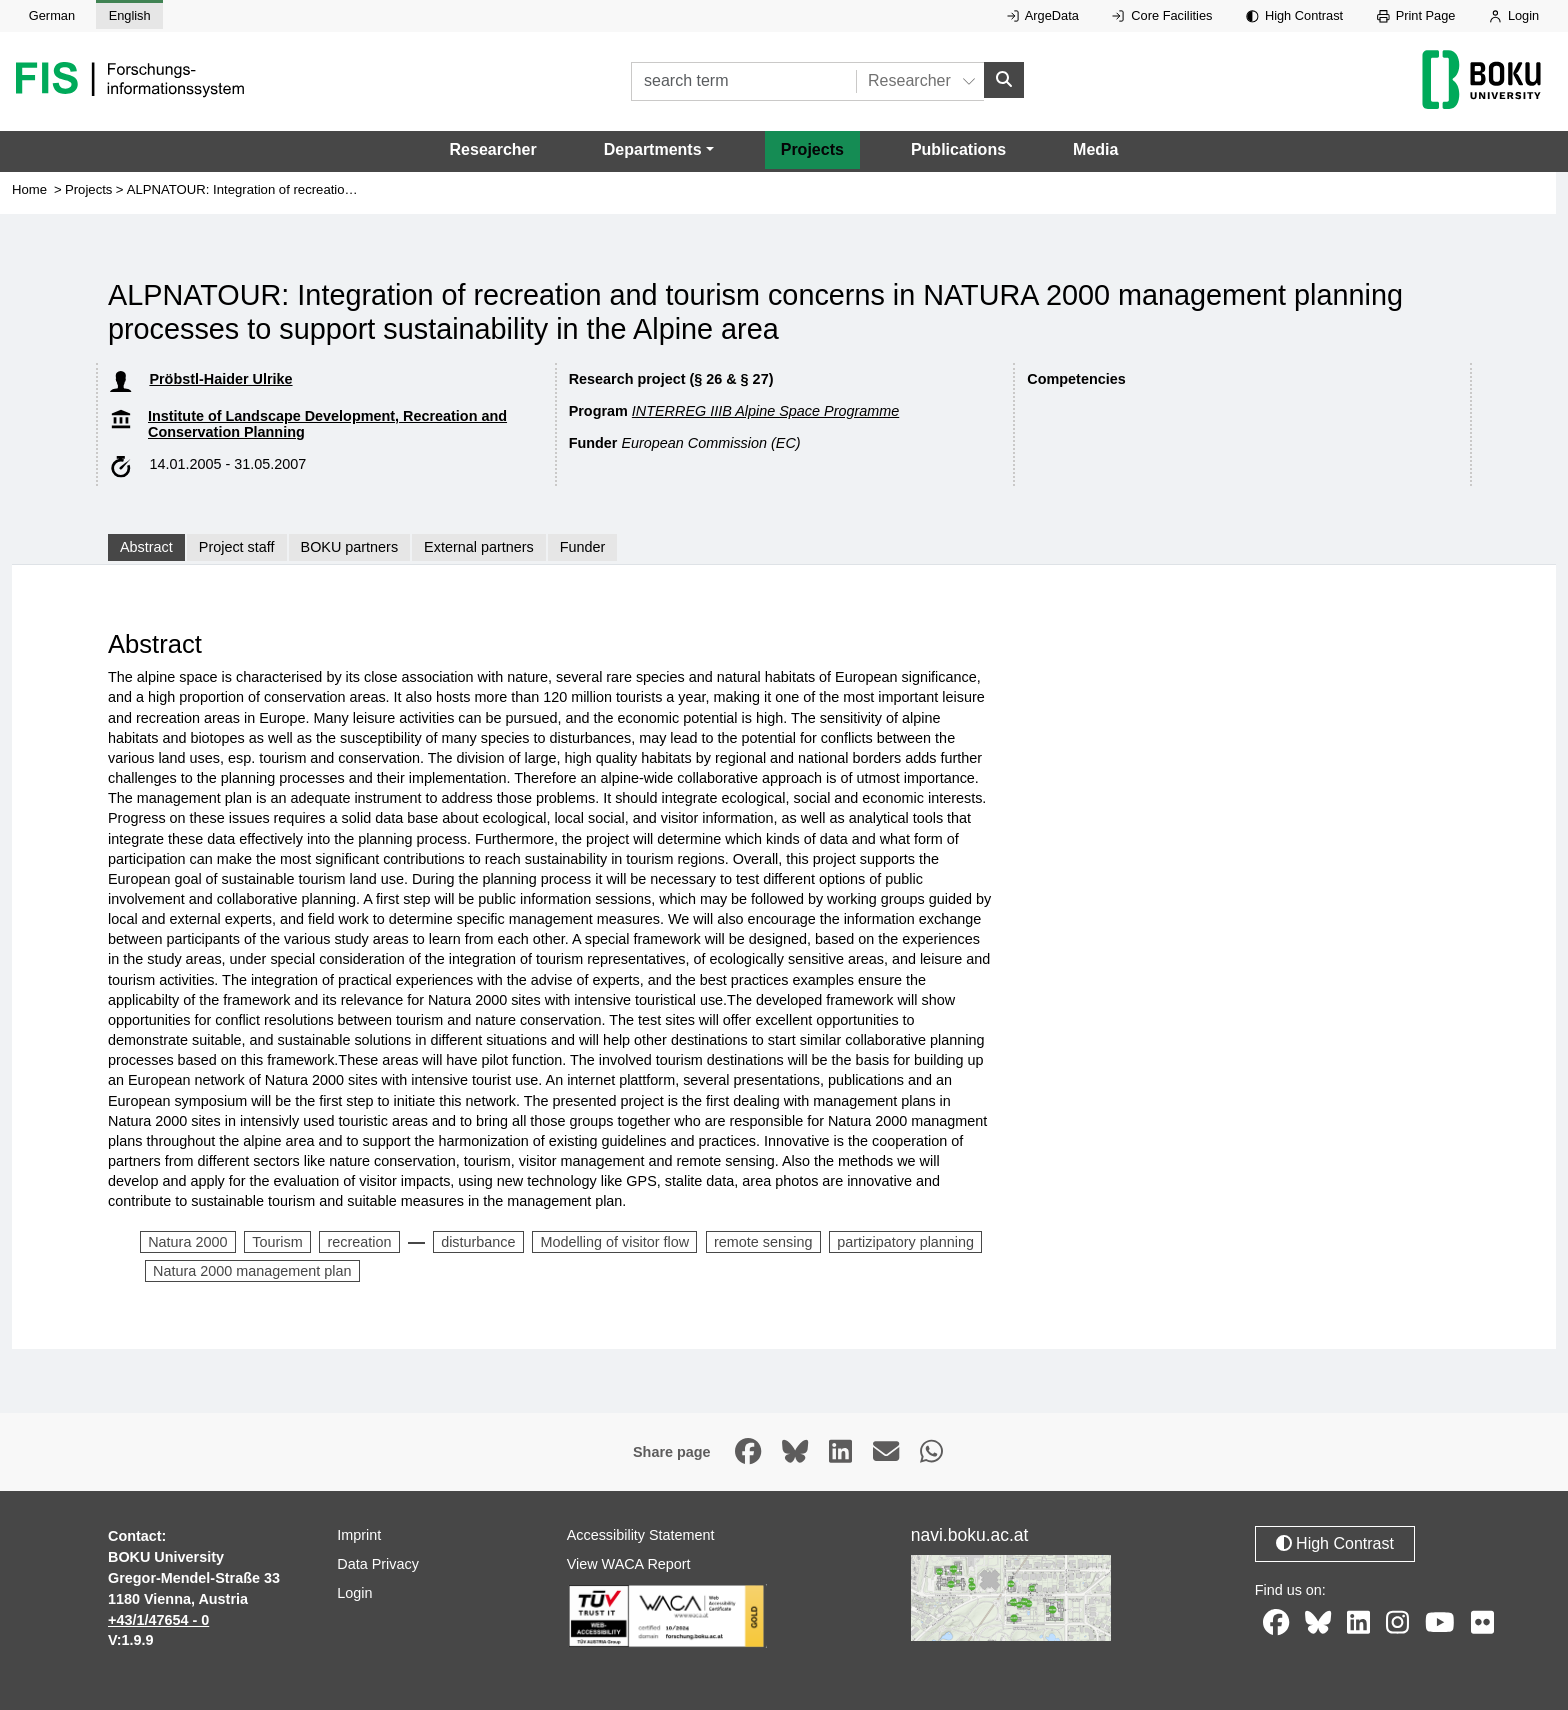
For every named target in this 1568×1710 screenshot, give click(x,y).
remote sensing (763, 1242)
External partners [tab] (479, 547)
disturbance (478, 1242)
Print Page (1416, 15)
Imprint (359, 1535)
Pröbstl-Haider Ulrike (220, 379)
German (52, 15)
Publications (958, 149)
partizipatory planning (905, 1242)
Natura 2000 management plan (252, 1271)
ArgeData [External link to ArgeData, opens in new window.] (1043, 15)
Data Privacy (378, 1564)
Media (1095, 149)
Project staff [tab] (237, 547)
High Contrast (1294, 15)
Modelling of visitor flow (614, 1242)
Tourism (277, 1242)
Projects (812, 149)
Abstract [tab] (146, 547)
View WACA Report (629, 1564)
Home (29, 189)
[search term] (743, 81)
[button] (659, 150)
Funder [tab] (583, 547)
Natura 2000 (187, 1242)
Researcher (493, 149)
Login (1514, 15)
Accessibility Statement (641, 1535)
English (130, 15)
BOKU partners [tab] (350, 547)
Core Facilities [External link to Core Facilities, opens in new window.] (1162, 15)
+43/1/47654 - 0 (158, 1620)
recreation (359, 1242)
